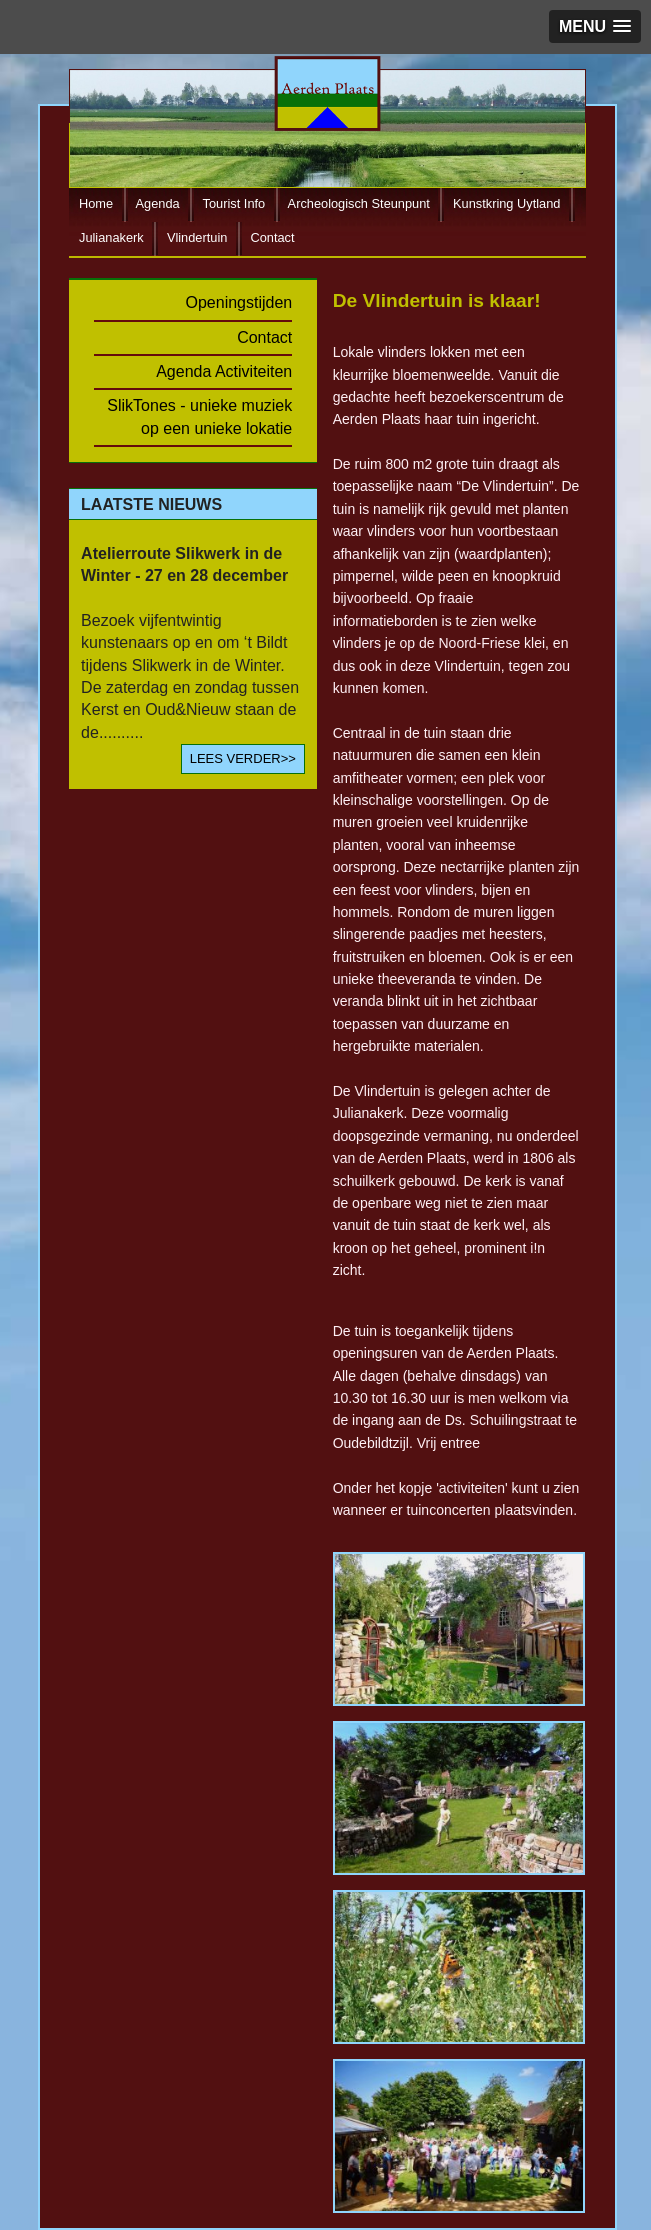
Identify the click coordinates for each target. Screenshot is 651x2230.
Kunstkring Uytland (506, 204)
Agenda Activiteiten (224, 371)
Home (96, 204)
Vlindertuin (197, 238)
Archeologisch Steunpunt (359, 204)
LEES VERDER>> (243, 758)
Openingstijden (239, 302)
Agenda (158, 204)
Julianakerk (111, 238)
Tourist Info (234, 204)
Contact (272, 238)
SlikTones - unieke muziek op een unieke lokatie (199, 416)
